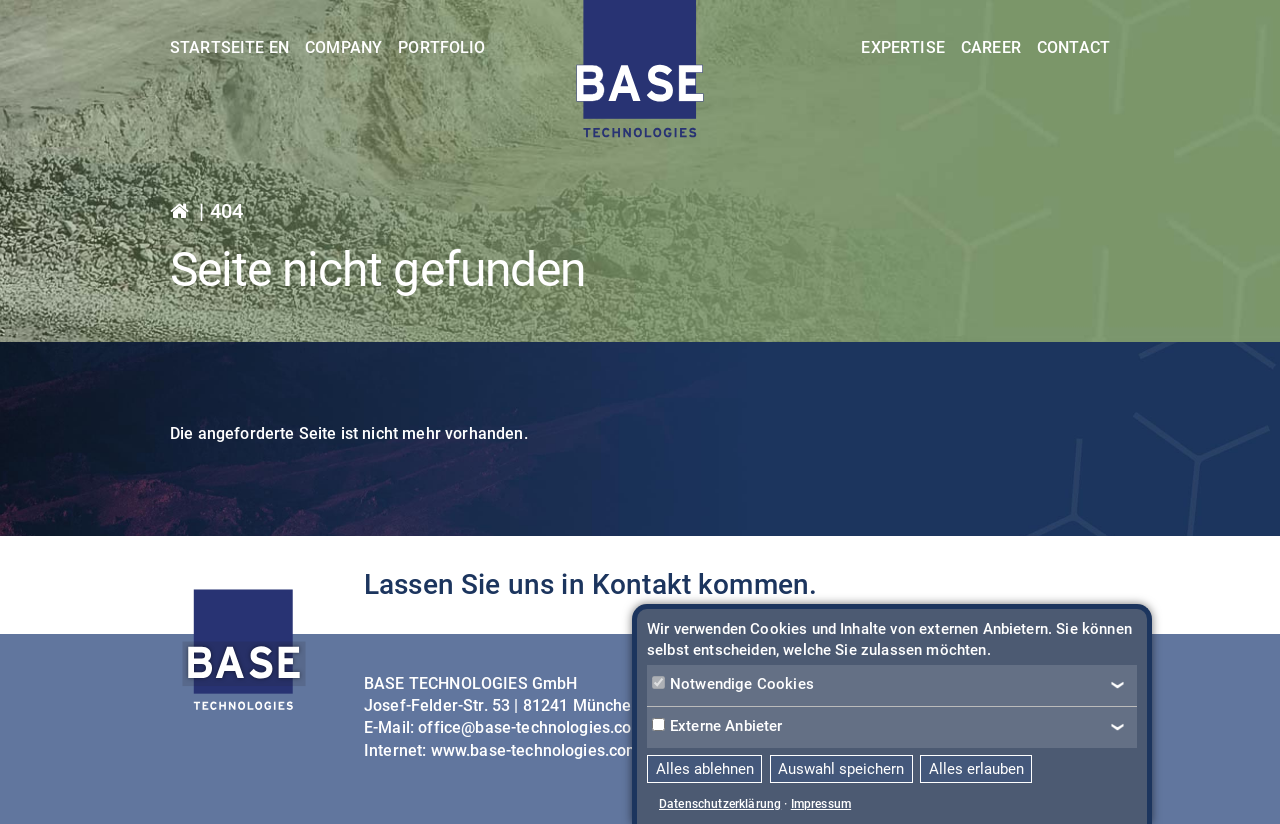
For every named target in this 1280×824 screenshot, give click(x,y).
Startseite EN (229, 47)
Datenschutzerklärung (720, 804)
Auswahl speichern (841, 769)
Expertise (902, 47)
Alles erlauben (976, 769)
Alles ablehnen (705, 769)
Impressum (821, 804)
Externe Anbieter (717, 726)
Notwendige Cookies (733, 684)
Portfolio (441, 47)
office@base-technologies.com (531, 727)
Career (991, 47)
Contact (1073, 47)
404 (226, 211)
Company (343, 47)
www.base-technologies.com (536, 750)
